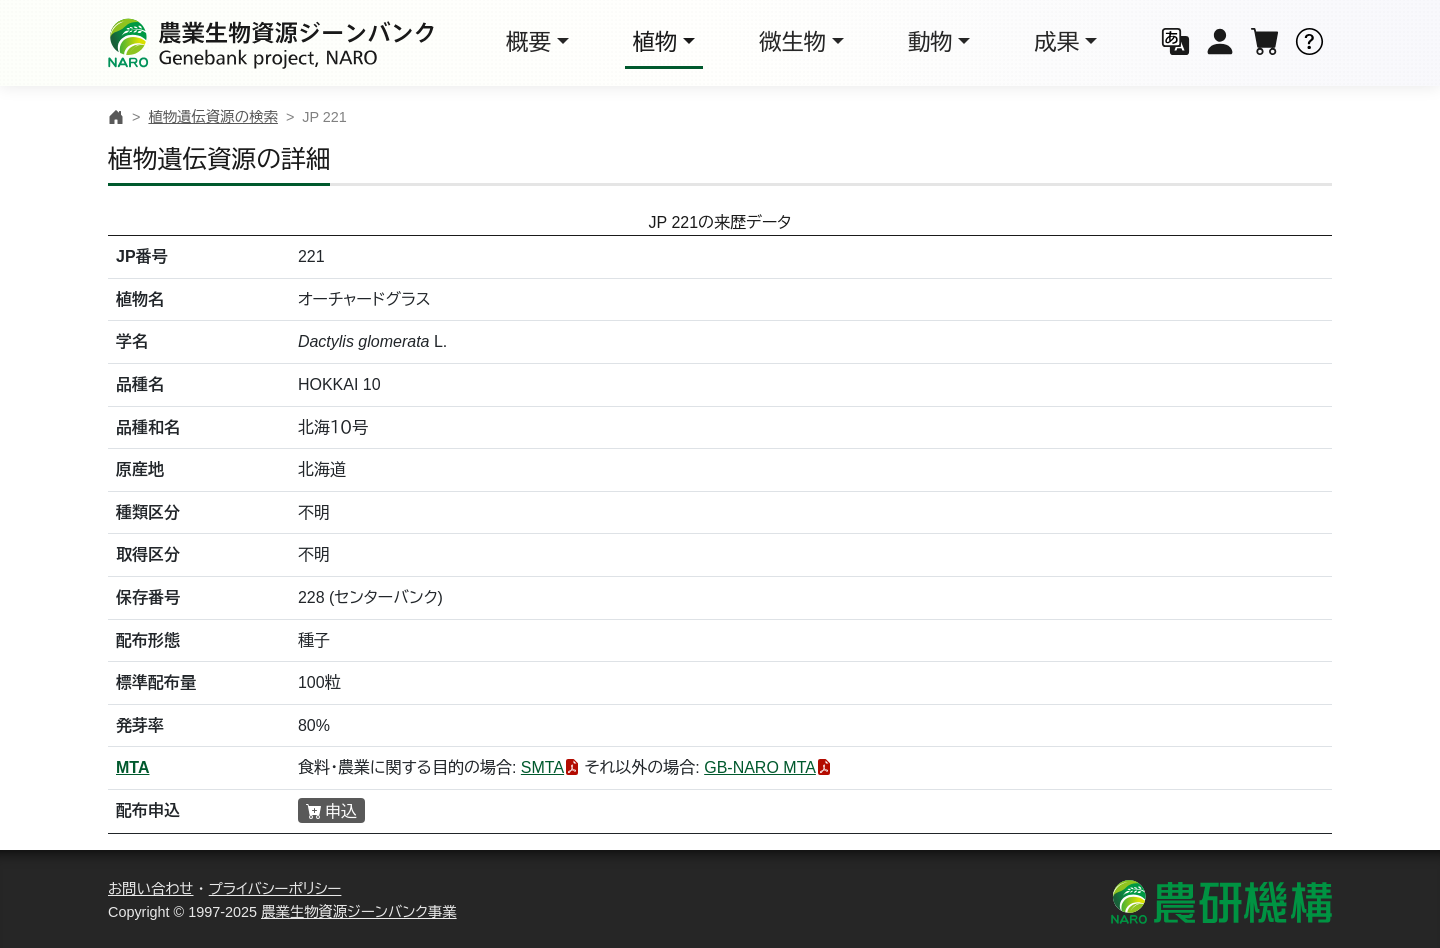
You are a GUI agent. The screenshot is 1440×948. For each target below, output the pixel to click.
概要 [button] (528, 42)
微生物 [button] (792, 42)
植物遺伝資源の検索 (213, 117)
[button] (1175, 43)
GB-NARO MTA (760, 767)
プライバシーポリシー (275, 889)
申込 (341, 811)
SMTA (542, 767)
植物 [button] (655, 42)
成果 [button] (1056, 42)
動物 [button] (930, 42)
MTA (132, 767)
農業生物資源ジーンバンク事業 (359, 912)
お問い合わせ (151, 889)
